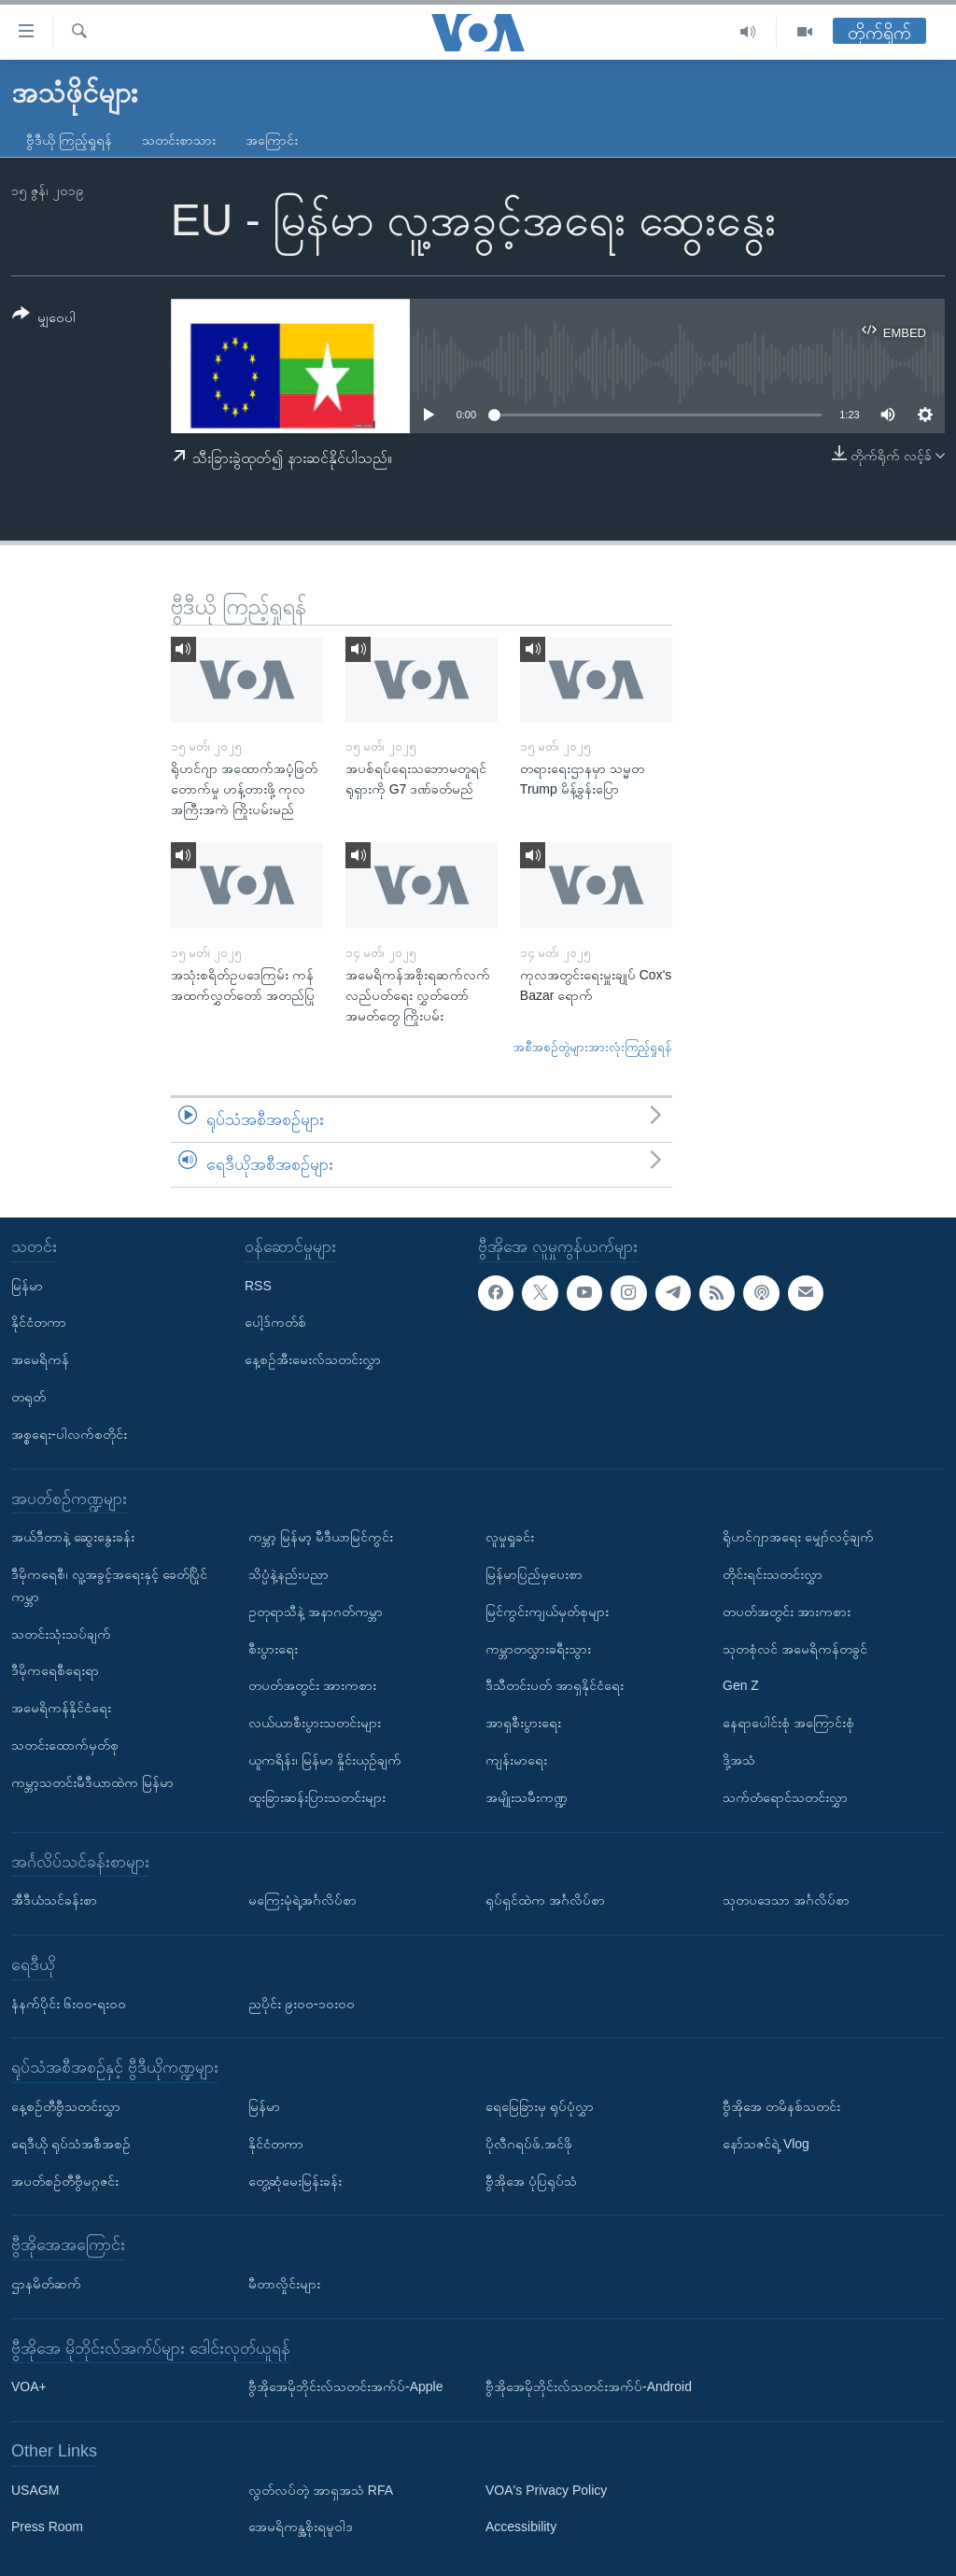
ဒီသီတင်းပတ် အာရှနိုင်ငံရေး (554, 1685)
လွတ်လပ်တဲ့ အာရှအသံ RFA (320, 2489)
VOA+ (29, 2386)
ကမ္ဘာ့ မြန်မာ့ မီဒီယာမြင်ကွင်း (320, 1536)
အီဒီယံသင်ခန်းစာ (54, 1900)
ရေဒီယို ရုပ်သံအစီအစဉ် (71, 2142)
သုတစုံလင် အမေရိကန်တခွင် (795, 1647)
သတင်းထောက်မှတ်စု (65, 1745)
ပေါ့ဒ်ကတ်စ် (275, 1322)
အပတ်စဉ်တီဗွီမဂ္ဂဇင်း (65, 2180)
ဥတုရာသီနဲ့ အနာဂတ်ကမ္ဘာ (315, 1610)
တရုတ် (28, 1396)
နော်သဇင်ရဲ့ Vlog (766, 2142)
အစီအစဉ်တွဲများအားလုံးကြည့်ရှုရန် (592, 1047)
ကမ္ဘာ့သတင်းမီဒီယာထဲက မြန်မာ (92, 1781)
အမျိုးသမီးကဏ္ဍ (526, 1796)
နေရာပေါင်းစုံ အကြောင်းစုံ (788, 1722)
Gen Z (741, 1685)
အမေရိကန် (40, 1359)
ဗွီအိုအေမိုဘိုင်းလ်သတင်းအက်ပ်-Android (588, 2386)
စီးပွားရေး (273, 1647)
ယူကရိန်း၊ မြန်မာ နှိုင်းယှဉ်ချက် (324, 1760)
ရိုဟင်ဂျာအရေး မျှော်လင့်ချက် (798, 1536)
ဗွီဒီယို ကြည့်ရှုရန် (69, 140)
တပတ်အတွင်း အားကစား (312, 1685)
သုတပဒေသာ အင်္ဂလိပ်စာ (786, 1900)
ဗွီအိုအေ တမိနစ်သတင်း (781, 2106)
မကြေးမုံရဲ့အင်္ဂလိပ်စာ (302, 1900)
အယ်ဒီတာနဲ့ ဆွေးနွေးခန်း (72, 1536)
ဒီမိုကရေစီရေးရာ (55, 1670)
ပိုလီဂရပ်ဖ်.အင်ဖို (528, 2142)
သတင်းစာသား (179, 140)
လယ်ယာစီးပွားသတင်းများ (314, 1722)
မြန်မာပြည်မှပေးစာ (534, 1574)
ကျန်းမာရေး (516, 1760)
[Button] (44, 319)
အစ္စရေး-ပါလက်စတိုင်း (69, 1433)
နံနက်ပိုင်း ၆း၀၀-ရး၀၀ (68, 2002)
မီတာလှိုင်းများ (284, 2283)
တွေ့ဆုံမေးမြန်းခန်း (295, 2180)
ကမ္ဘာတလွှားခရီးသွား (538, 1647)
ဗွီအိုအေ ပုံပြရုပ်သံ (531, 2180)
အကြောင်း (272, 140)
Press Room (47, 2526)
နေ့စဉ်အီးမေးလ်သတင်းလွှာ (313, 1359)
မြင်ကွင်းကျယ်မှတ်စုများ (547, 1610)
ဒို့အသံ (739, 1760)
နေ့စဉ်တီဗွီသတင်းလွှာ (65, 2106)
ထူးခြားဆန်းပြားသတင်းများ (317, 1796)
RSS (258, 1284)
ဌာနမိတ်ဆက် (46, 2283)
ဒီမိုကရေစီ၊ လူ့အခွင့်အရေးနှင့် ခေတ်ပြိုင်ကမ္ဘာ (109, 1585)
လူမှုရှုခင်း (509, 1536)
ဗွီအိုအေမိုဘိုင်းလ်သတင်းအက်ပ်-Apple (345, 2386)
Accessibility (520, 2526)
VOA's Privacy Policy (546, 2489)
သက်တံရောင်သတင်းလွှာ (785, 1796)
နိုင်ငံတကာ (38, 1322)
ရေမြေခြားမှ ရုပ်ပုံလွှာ (539, 2106)
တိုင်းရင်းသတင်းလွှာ (772, 1574)
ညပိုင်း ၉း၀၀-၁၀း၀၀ (301, 2002)
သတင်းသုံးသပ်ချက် (61, 1633)
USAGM (35, 2489)
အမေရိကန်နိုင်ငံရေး (61, 1707)
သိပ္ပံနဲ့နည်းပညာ (288, 1574)
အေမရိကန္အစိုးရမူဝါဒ (300, 2526)
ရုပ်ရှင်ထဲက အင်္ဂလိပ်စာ (545, 1900)
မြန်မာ (27, 1284)
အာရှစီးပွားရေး (523, 1722)
